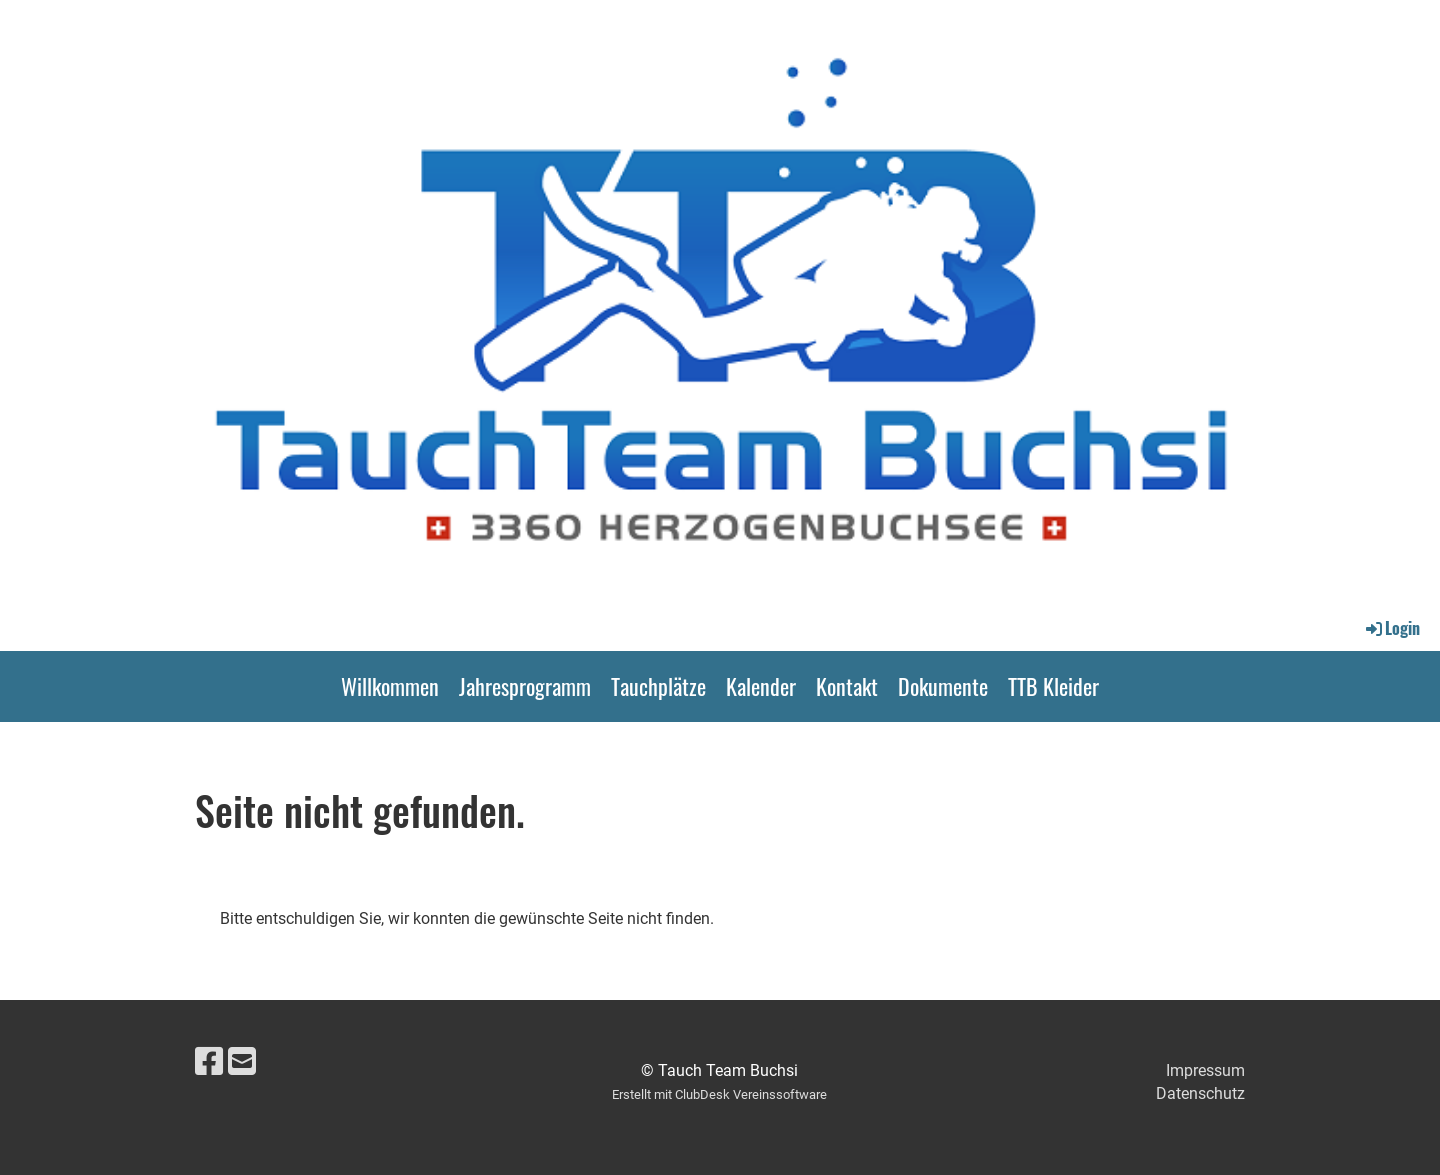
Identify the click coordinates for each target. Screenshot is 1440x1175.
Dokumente (943, 686)
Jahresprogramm (525, 686)
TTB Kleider (1053, 686)
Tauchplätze (658, 686)
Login (1391, 628)
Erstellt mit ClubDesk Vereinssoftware (719, 1094)
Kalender (761, 686)
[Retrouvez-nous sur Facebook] (209, 1062)
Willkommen (390, 686)
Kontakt (847, 686)
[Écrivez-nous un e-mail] (242, 1062)
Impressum (1205, 1070)
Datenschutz (1200, 1093)
